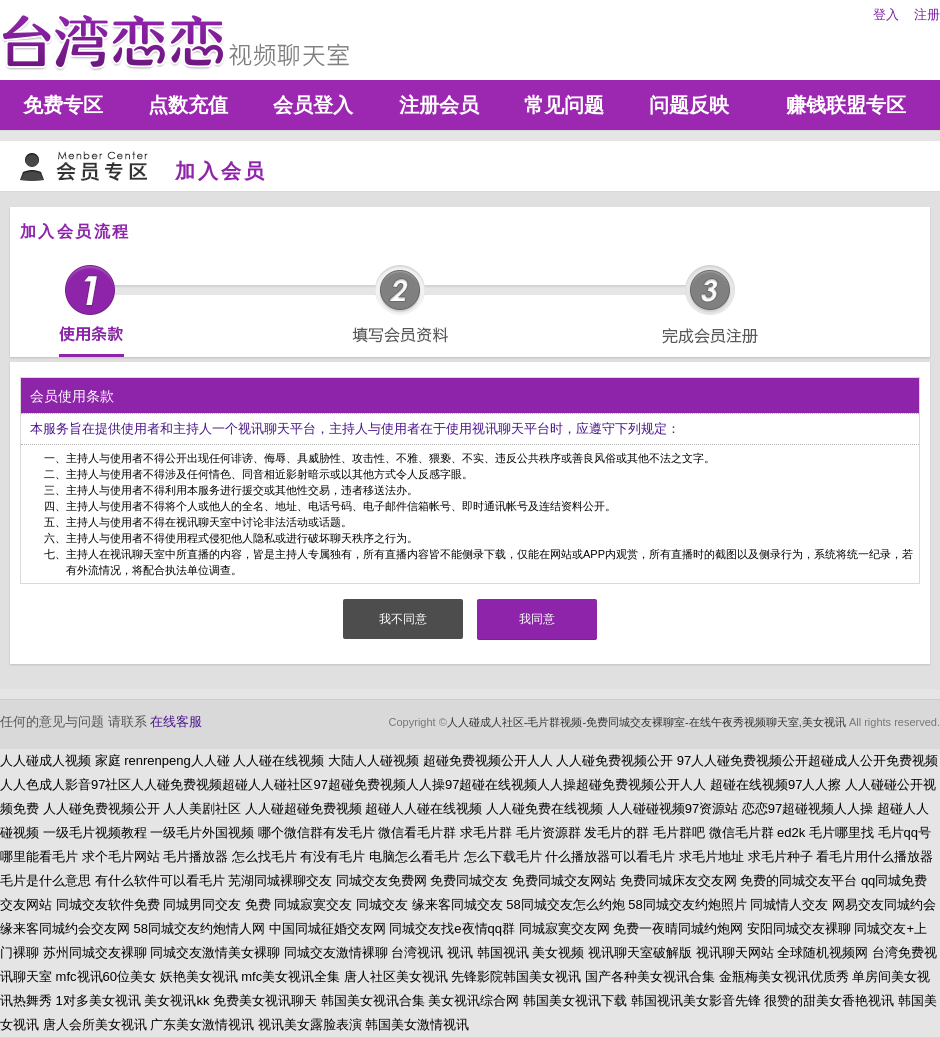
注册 (927, 14)
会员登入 (313, 105)
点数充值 (188, 105)
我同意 (537, 619)
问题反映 (689, 105)
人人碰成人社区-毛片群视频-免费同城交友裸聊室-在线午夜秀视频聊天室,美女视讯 (646, 722)
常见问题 (564, 105)
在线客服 (176, 721)
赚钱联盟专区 (846, 105)
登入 (886, 14)
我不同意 (403, 619)
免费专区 (63, 105)
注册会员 (439, 105)
